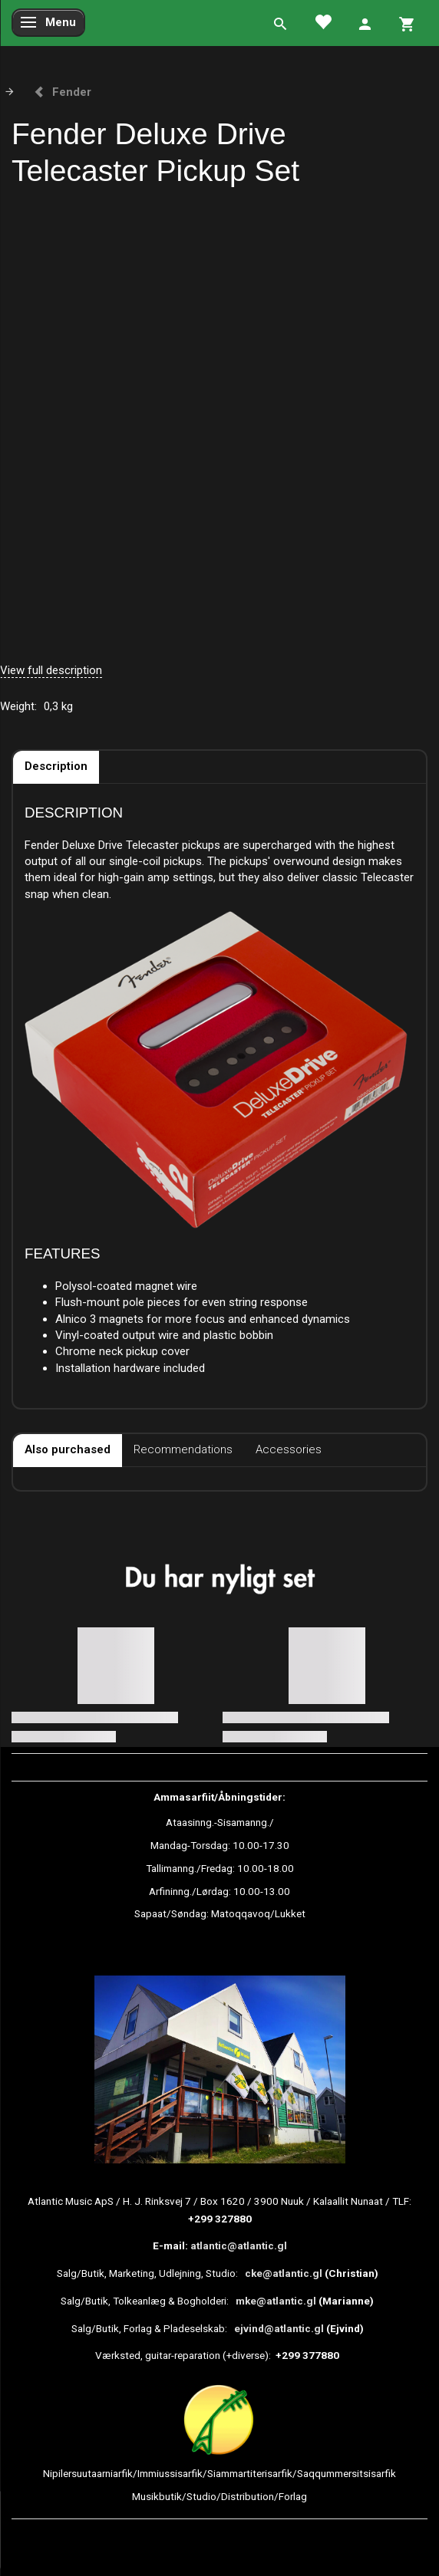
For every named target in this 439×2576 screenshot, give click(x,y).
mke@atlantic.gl (276, 2301)
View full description (51, 670)
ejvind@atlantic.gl (279, 2328)
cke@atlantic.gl (283, 2273)
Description (56, 766)
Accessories (289, 1449)
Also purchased (68, 1449)
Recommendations (183, 1449)
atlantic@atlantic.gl (238, 2245)
